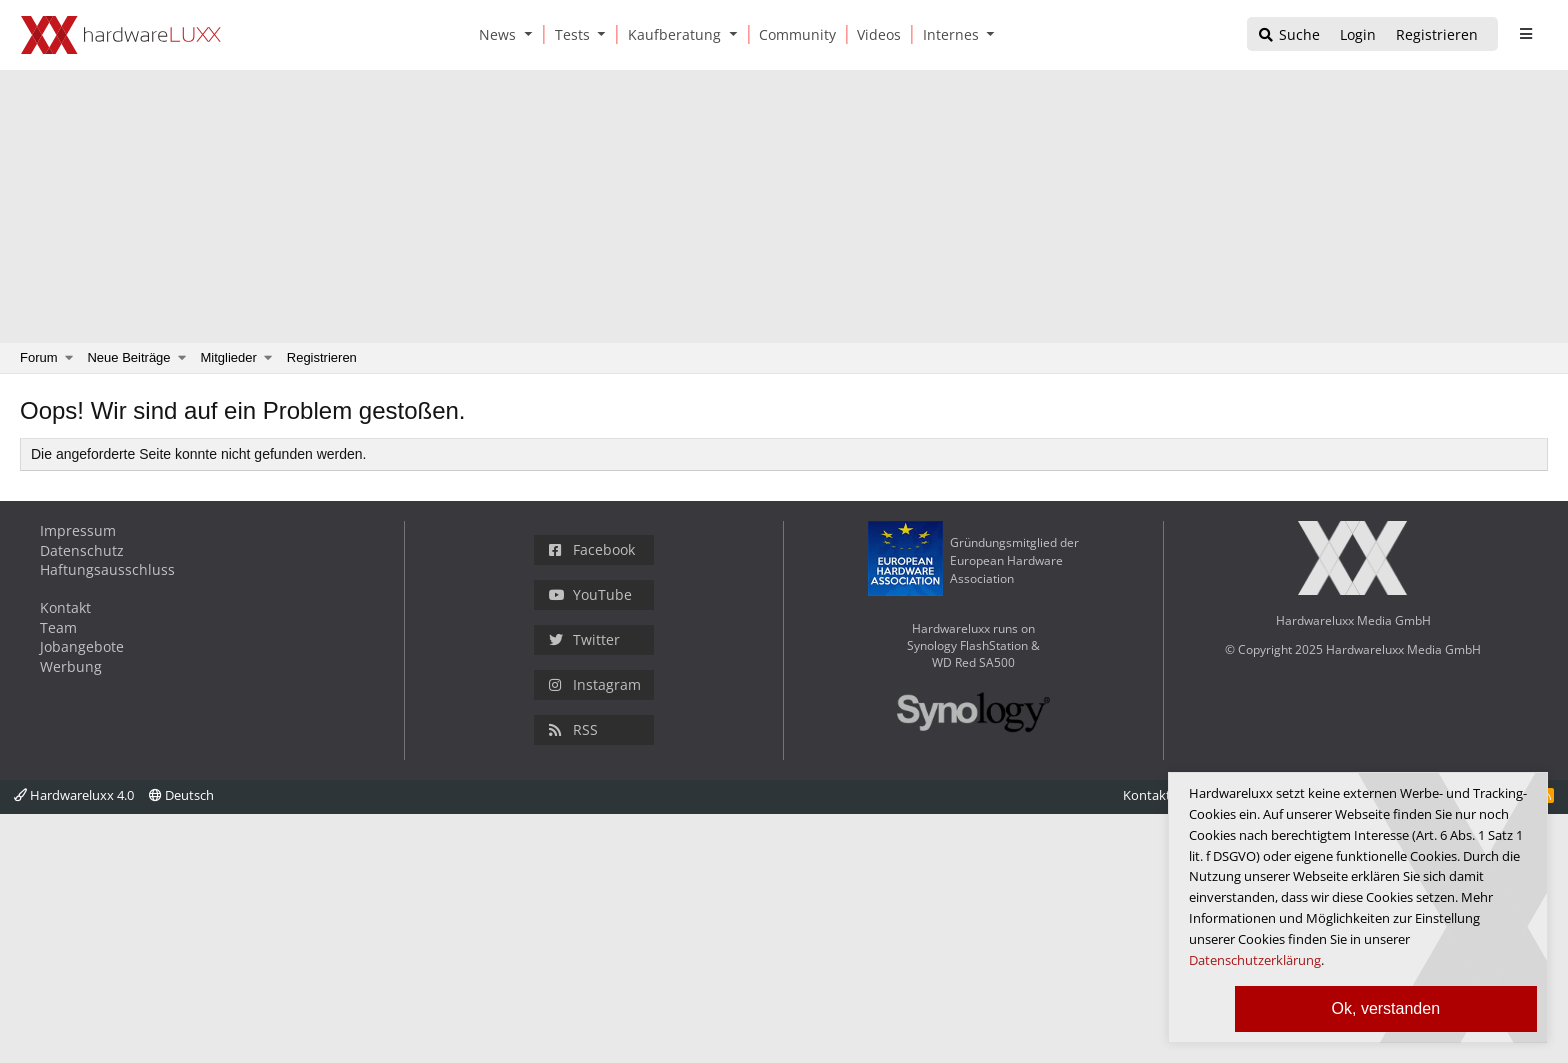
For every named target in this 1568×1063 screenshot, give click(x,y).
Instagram (595, 684)
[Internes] (947, 34)
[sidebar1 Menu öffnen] (1525, 34)
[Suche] (1288, 35)
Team (58, 627)
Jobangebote (82, 646)
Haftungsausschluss (107, 569)
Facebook (592, 549)
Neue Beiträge (128, 357)
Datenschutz (82, 550)
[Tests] (569, 34)
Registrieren (322, 357)
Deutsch (181, 795)
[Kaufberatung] (671, 34)
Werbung (71, 666)
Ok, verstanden (1386, 1008)
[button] (532, 34)
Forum (39, 357)
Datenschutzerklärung (1255, 960)
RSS (573, 729)
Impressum (78, 530)
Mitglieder (229, 357)
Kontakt (65, 607)
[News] (494, 34)
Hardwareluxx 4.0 (74, 795)
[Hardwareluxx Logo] (121, 35)
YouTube (590, 594)
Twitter (584, 639)
